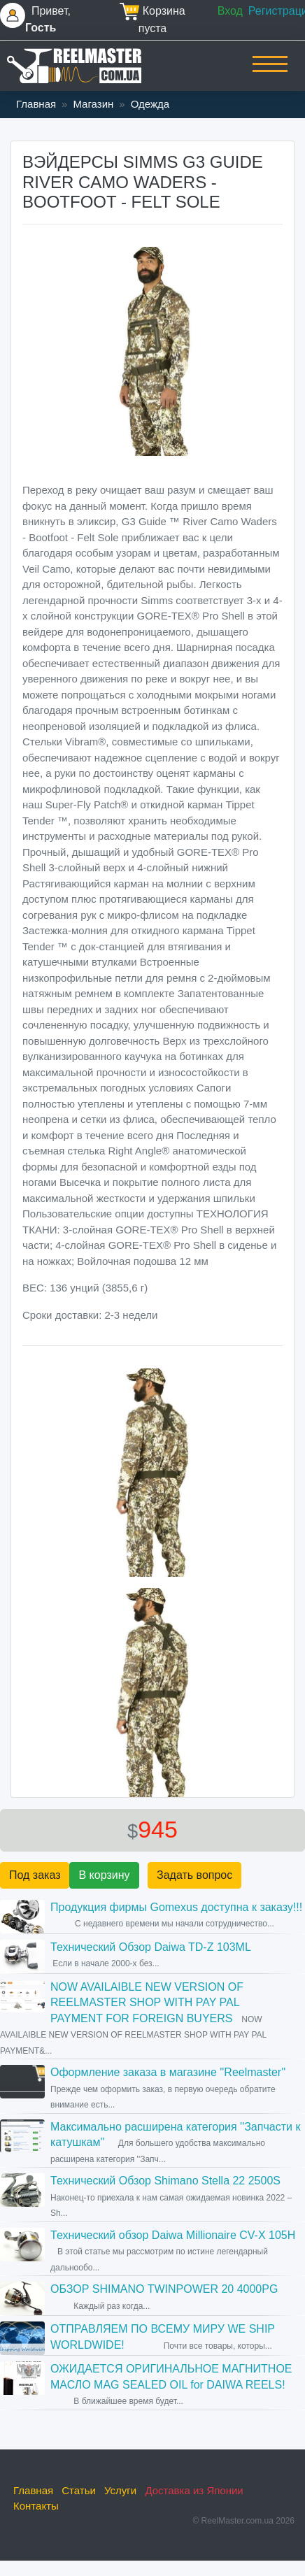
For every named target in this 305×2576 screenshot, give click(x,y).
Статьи (79, 2490)
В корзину (103, 1875)
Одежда (150, 104)
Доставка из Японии (194, 2490)
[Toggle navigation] (270, 73)
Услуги (120, 2490)
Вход (230, 11)
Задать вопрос (194, 1875)
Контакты (36, 2506)
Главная (36, 104)
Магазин (93, 104)
